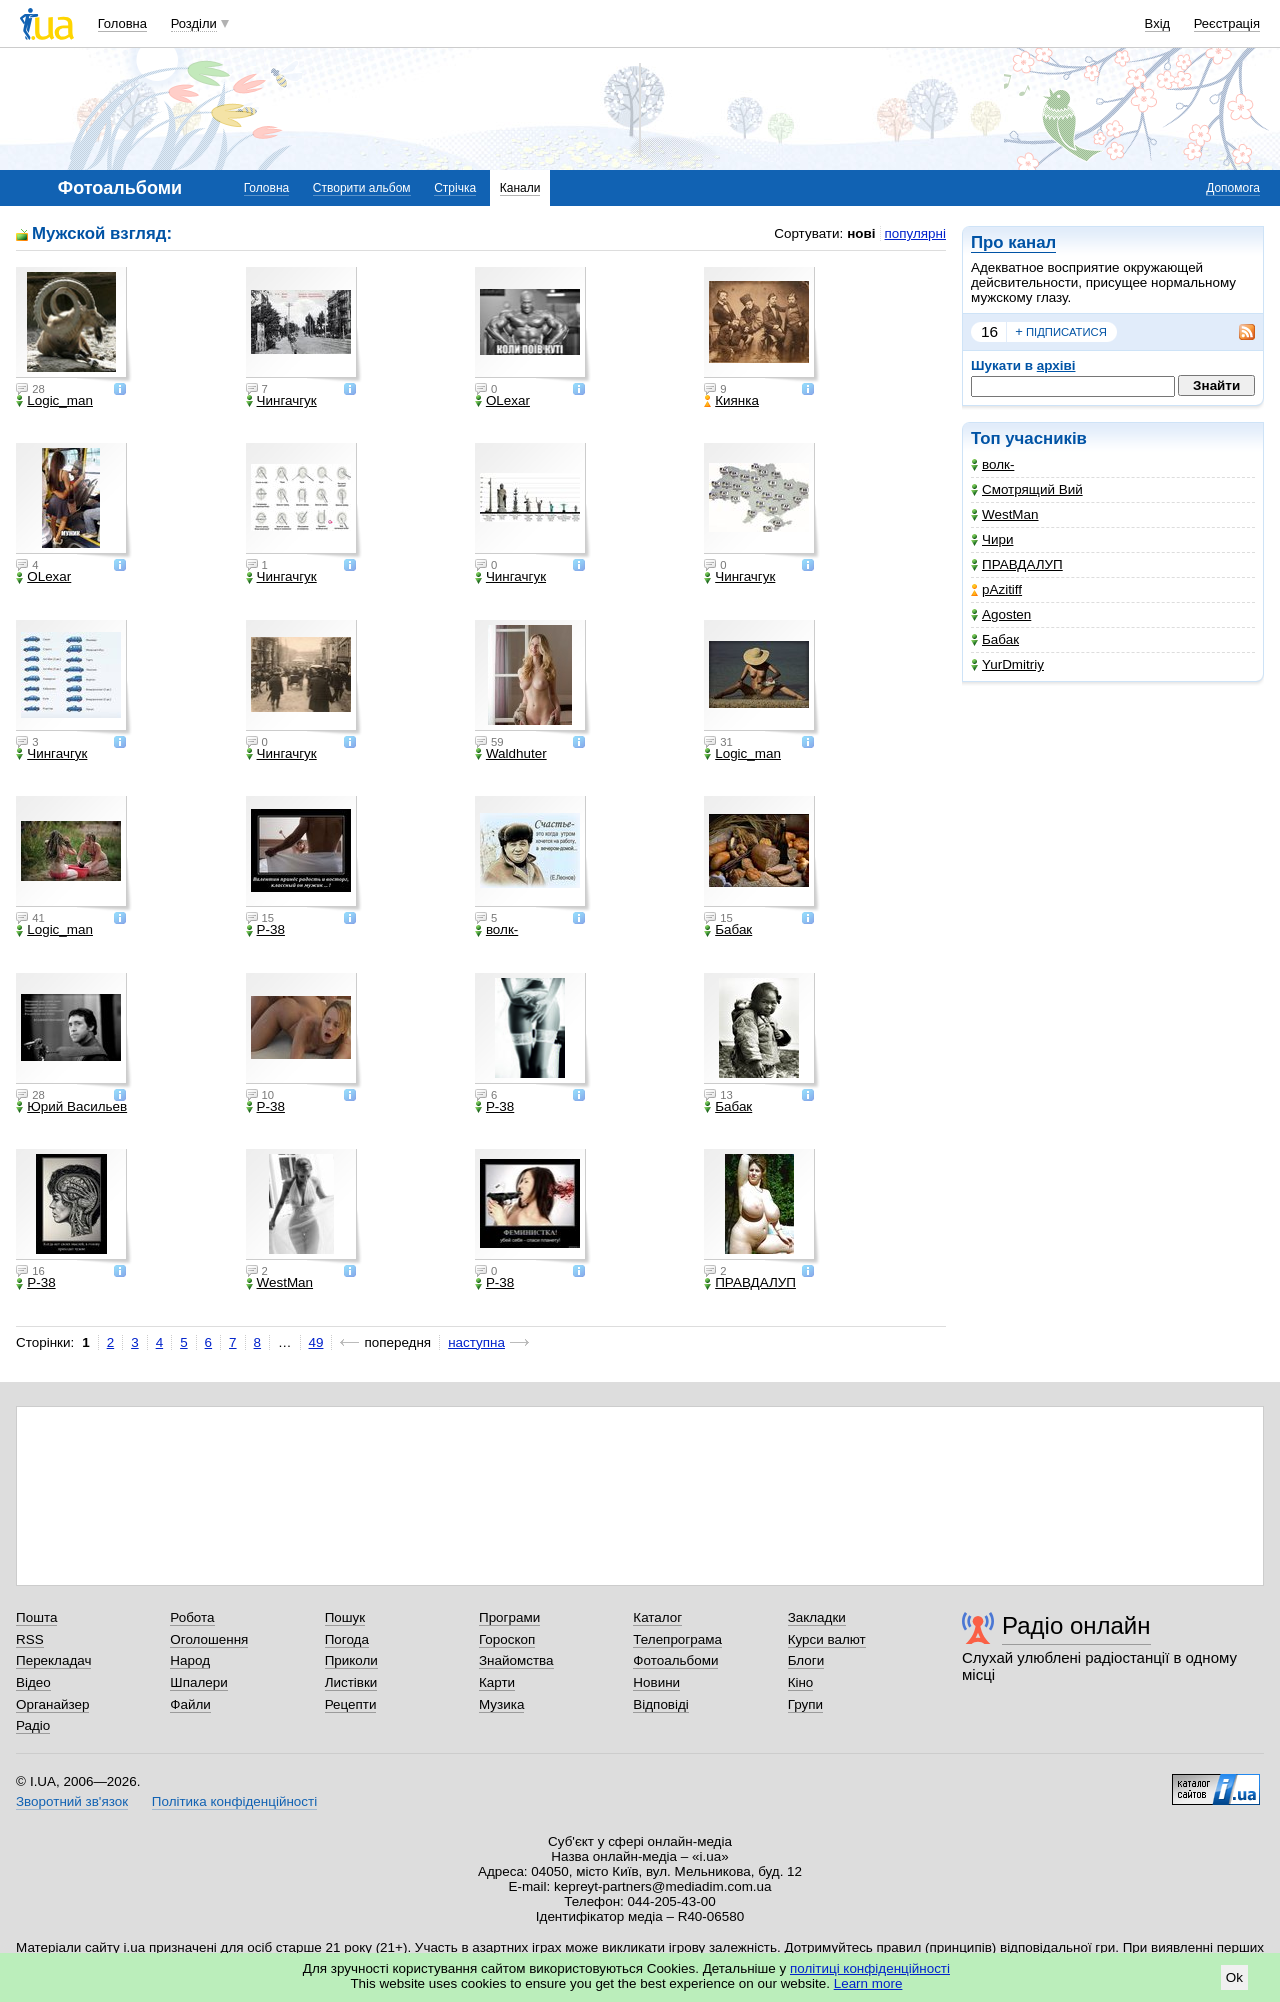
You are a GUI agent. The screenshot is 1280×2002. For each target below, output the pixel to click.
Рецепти (351, 1704)
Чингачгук (281, 401)
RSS (30, 1639)
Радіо (33, 1725)
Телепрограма (677, 1639)
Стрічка (455, 188)
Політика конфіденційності (234, 1801)
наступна (476, 1342)
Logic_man (54, 401)
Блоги (806, 1660)
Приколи (351, 1660)
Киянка (731, 401)
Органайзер (52, 1704)
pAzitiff (996, 589)
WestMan (1005, 514)
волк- (992, 464)
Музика (501, 1704)
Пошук (345, 1617)
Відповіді (661, 1704)
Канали (520, 188)
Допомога (1233, 188)
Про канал (1013, 242)
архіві (1056, 365)
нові (861, 233)
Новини (656, 1682)
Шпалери (198, 1682)
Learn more (868, 1983)
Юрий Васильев (71, 1107)
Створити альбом (362, 188)
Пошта (36, 1617)
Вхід (1158, 23)
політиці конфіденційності (870, 1968)
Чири (992, 539)
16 (989, 331)
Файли (190, 1704)
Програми (509, 1617)
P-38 (265, 930)
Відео (33, 1682)
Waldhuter (511, 754)
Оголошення (209, 1639)
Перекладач (53, 1660)
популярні (915, 233)
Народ (190, 1660)
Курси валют (827, 1639)
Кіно (801, 1682)
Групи (805, 1704)
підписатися (1061, 332)
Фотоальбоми (675, 1660)
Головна (122, 23)
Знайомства (516, 1660)
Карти (497, 1682)
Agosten (1001, 614)
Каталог (657, 1617)
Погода (347, 1639)
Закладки (817, 1617)
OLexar (502, 401)
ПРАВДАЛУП (1017, 564)
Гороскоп (507, 1639)
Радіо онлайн (1076, 1625)
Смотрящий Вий (1027, 489)
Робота (192, 1617)
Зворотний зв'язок (72, 1801)
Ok (1234, 1977)
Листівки (351, 1682)
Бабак (995, 639)
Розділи (194, 23)
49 (316, 1342)
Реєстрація (1227, 23)
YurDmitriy (1007, 664)
